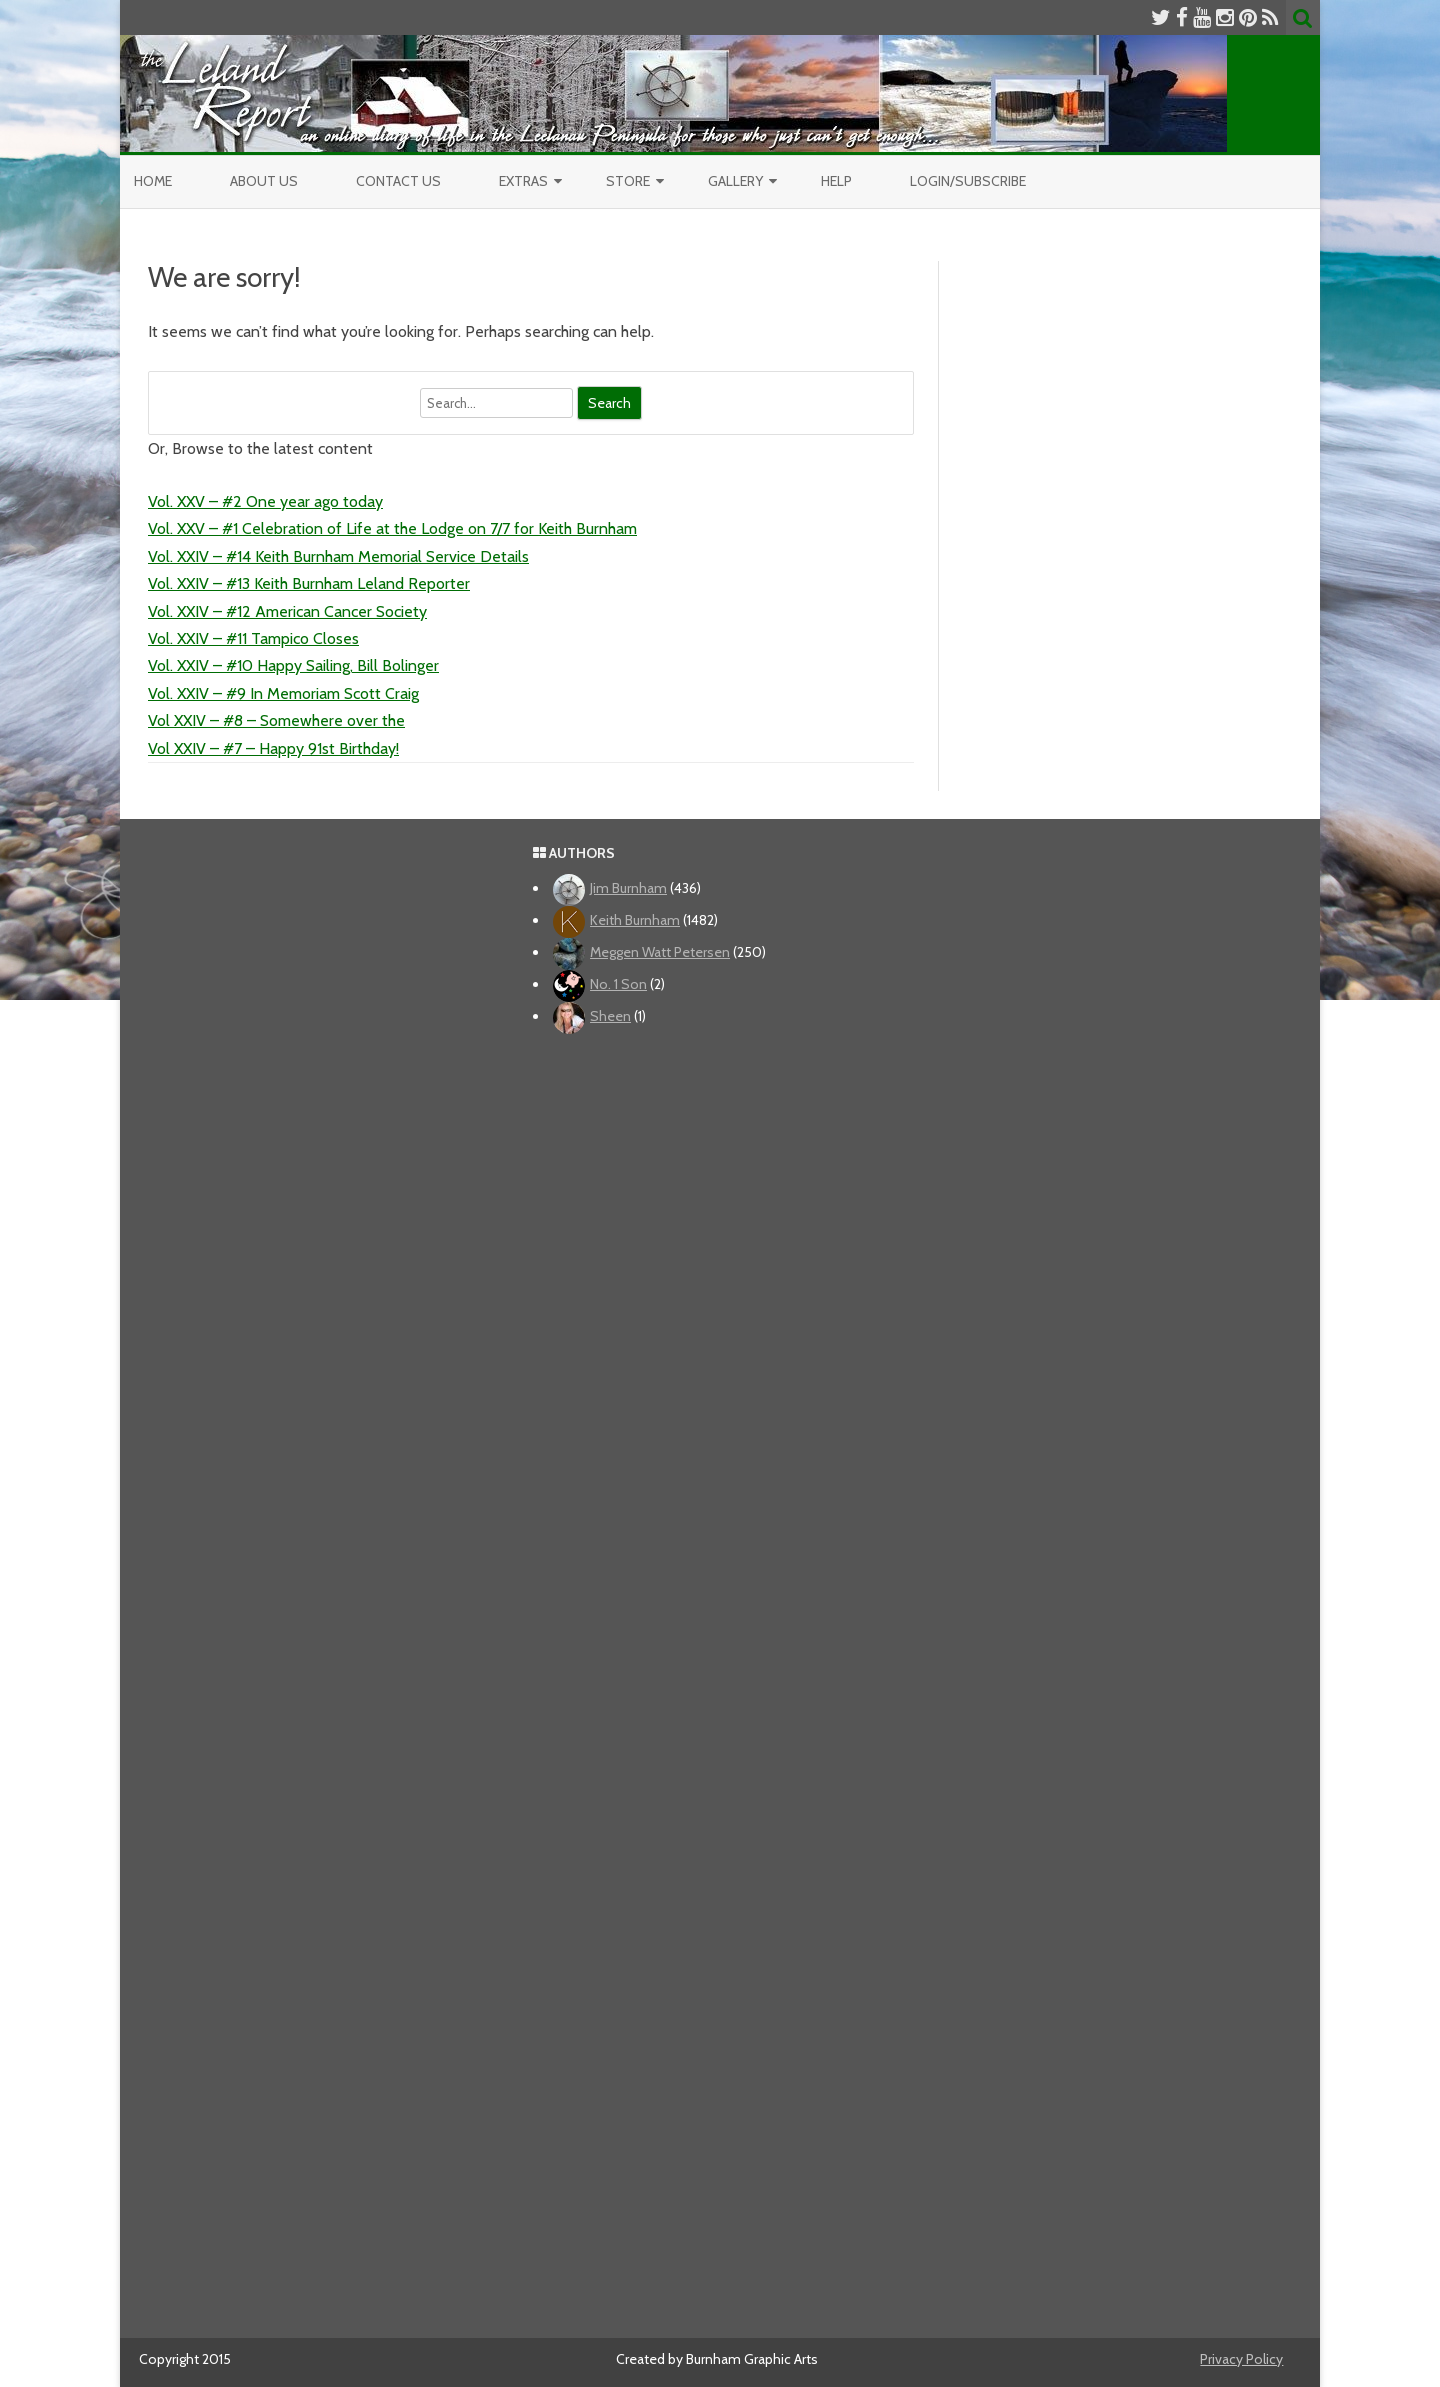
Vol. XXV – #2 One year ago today (265, 501)
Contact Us (398, 181)
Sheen (610, 1016)
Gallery (735, 181)
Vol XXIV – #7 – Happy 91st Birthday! (273, 748)
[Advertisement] (720, 1679)
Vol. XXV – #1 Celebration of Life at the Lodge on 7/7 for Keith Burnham (392, 528)
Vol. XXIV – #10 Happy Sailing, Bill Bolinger (293, 665)
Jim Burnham (628, 888)
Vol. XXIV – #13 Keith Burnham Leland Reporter (309, 583)
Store (628, 181)
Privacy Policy (1241, 2359)
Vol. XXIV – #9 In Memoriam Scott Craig (283, 693)
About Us (264, 181)
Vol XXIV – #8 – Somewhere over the (276, 720)
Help (836, 181)
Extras (523, 181)
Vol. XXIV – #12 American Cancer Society (287, 611)
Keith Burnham (635, 920)
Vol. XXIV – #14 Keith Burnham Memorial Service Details (338, 556)
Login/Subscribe (968, 181)
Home (153, 181)
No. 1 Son (618, 984)
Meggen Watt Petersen (660, 952)
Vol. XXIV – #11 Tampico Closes (253, 638)
